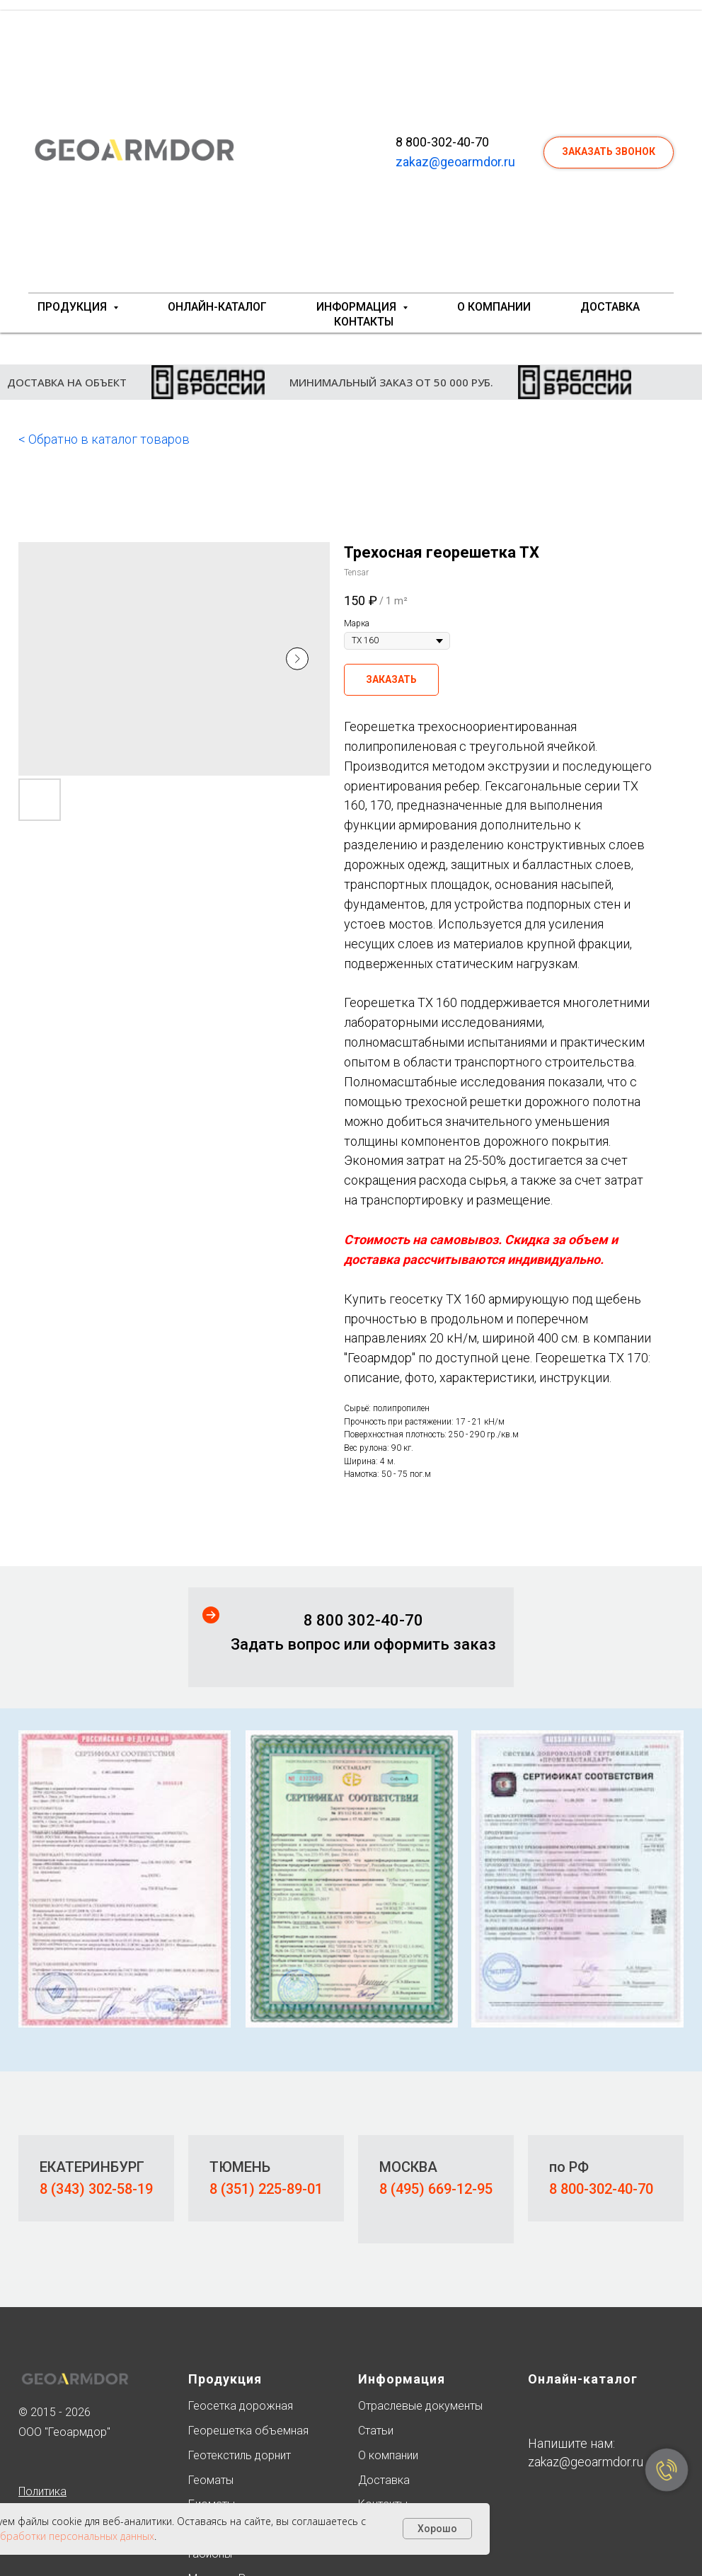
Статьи (375, 2430)
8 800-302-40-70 (442, 141)
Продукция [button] (74, 307)
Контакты (363, 321)
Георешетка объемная (248, 2430)
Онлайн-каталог (217, 307)
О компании (494, 307)
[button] (608, 152)
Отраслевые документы (420, 2406)
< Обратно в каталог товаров (104, 439)
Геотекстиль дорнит (239, 2455)
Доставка (610, 307)
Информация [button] (357, 307)
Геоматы (211, 2480)
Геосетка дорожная (240, 2406)
